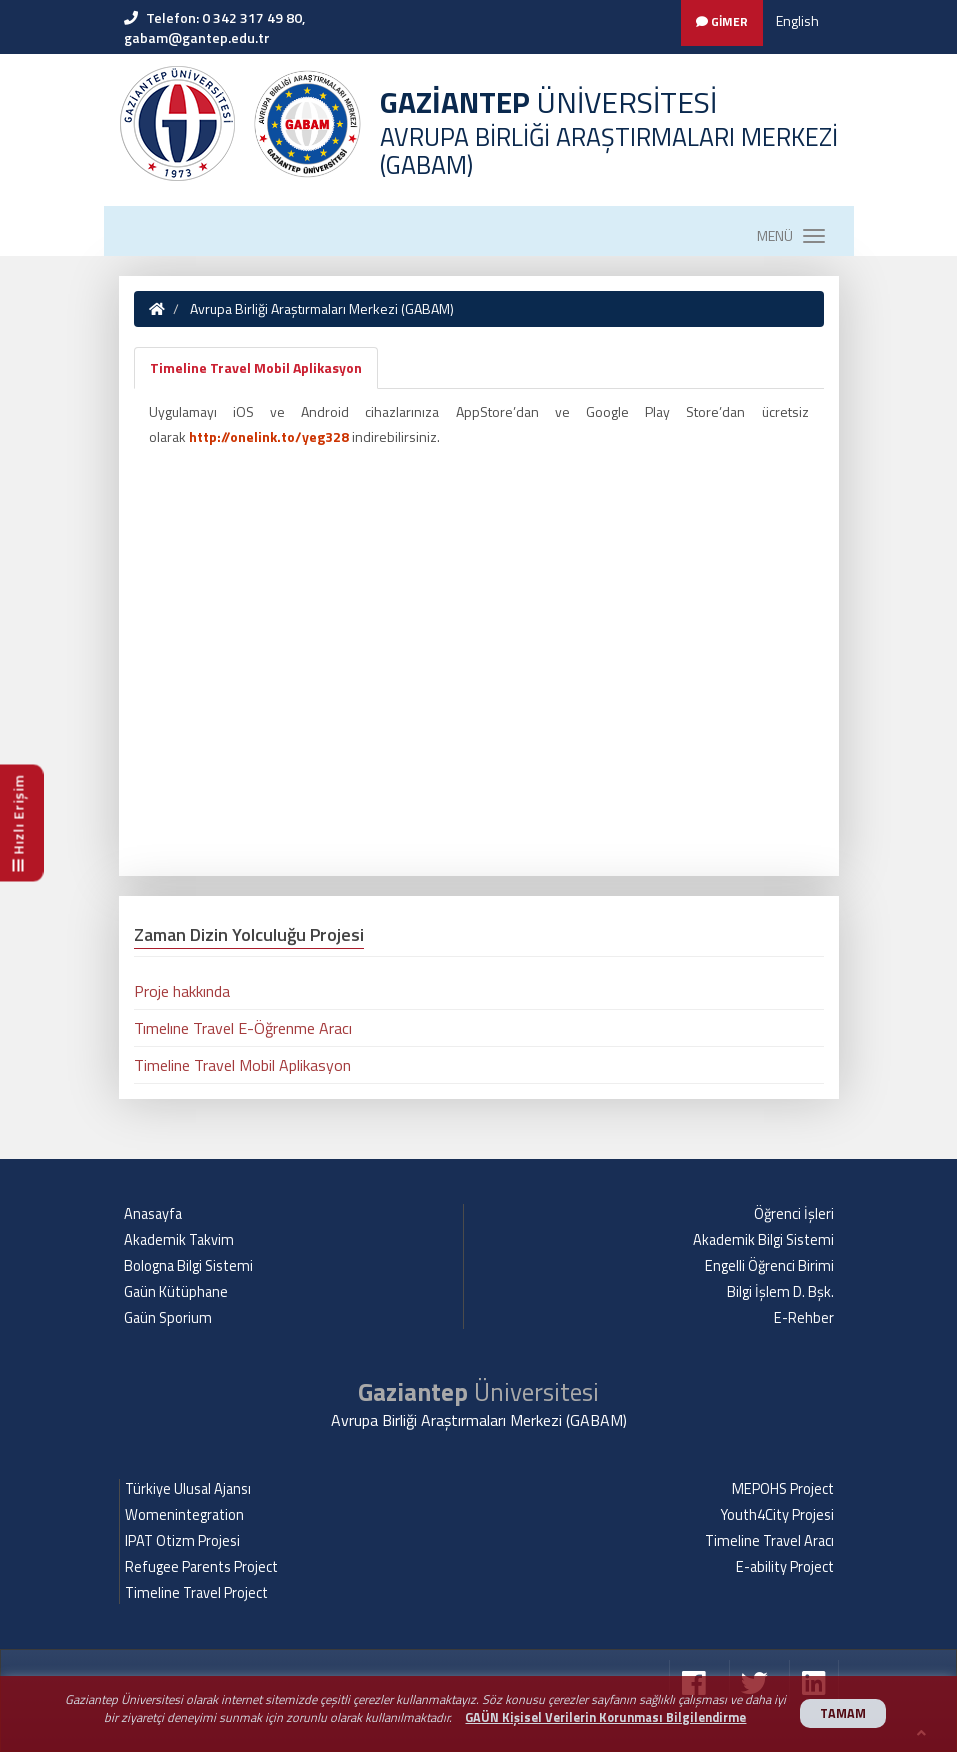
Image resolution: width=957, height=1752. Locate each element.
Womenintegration (184, 1515)
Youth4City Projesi (777, 1515)
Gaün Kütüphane (176, 1292)
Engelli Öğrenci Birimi (769, 1266)
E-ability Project (785, 1567)
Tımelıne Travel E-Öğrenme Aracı (243, 1028)
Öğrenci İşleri (794, 1214)
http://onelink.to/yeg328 (269, 436)
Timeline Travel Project (196, 1593)
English (797, 20)
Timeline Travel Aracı (769, 1541)
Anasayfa (153, 1214)
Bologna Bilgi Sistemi (188, 1266)
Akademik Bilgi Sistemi (763, 1240)
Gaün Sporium (168, 1318)
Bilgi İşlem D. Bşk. (780, 1292)
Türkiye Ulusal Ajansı (188, 1489)
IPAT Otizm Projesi (182, 1541)
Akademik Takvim (179, 1240)
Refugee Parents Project (201, 1567)
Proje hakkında (182, 991)
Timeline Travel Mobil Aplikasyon (256, 367)
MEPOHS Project (783, 1489)
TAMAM (843, 1713)
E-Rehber (804, 1318)
